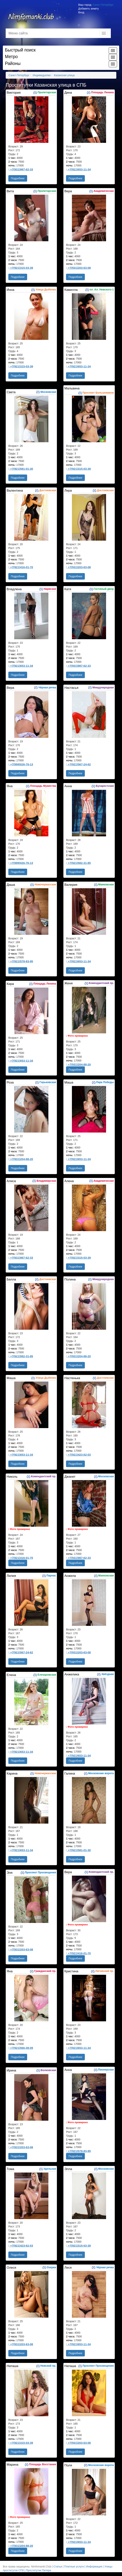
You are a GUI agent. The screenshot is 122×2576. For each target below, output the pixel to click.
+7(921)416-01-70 (20, 567)
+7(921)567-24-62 (78, 764)
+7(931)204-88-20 (78, 1064)
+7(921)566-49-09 (20, 2047)
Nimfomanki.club (31, 18)
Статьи (57, 2566)
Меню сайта (18, 33)
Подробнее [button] (18, 178)
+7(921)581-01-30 (20, 468)
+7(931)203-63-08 (78, 267)
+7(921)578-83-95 (20, 961)
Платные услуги (74, 2566)
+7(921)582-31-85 (78, 862)
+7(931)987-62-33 (20, 169)
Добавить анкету (88, 8)
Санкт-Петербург (103, 4)
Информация (94, 2566)
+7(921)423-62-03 (78, 1454)
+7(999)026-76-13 (20, 764)
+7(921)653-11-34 (78, 169)
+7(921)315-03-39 (20, 267)
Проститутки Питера (38, 2570)
